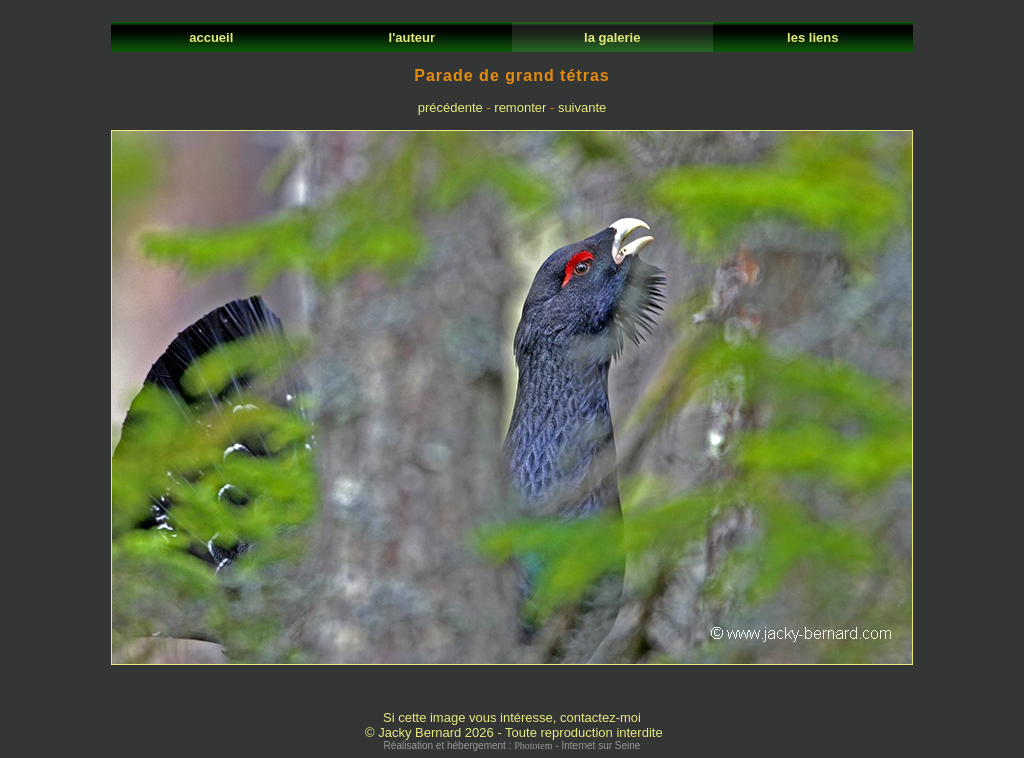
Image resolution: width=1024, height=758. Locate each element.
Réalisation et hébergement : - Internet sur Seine (512, 745)
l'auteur (411, 37)
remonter (520, 107)
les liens (813, 37)
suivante (582, 107)
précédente (450, 107)
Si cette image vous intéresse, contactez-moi (512, 717)
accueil (211, 37)
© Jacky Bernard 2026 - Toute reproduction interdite (514, 732)
